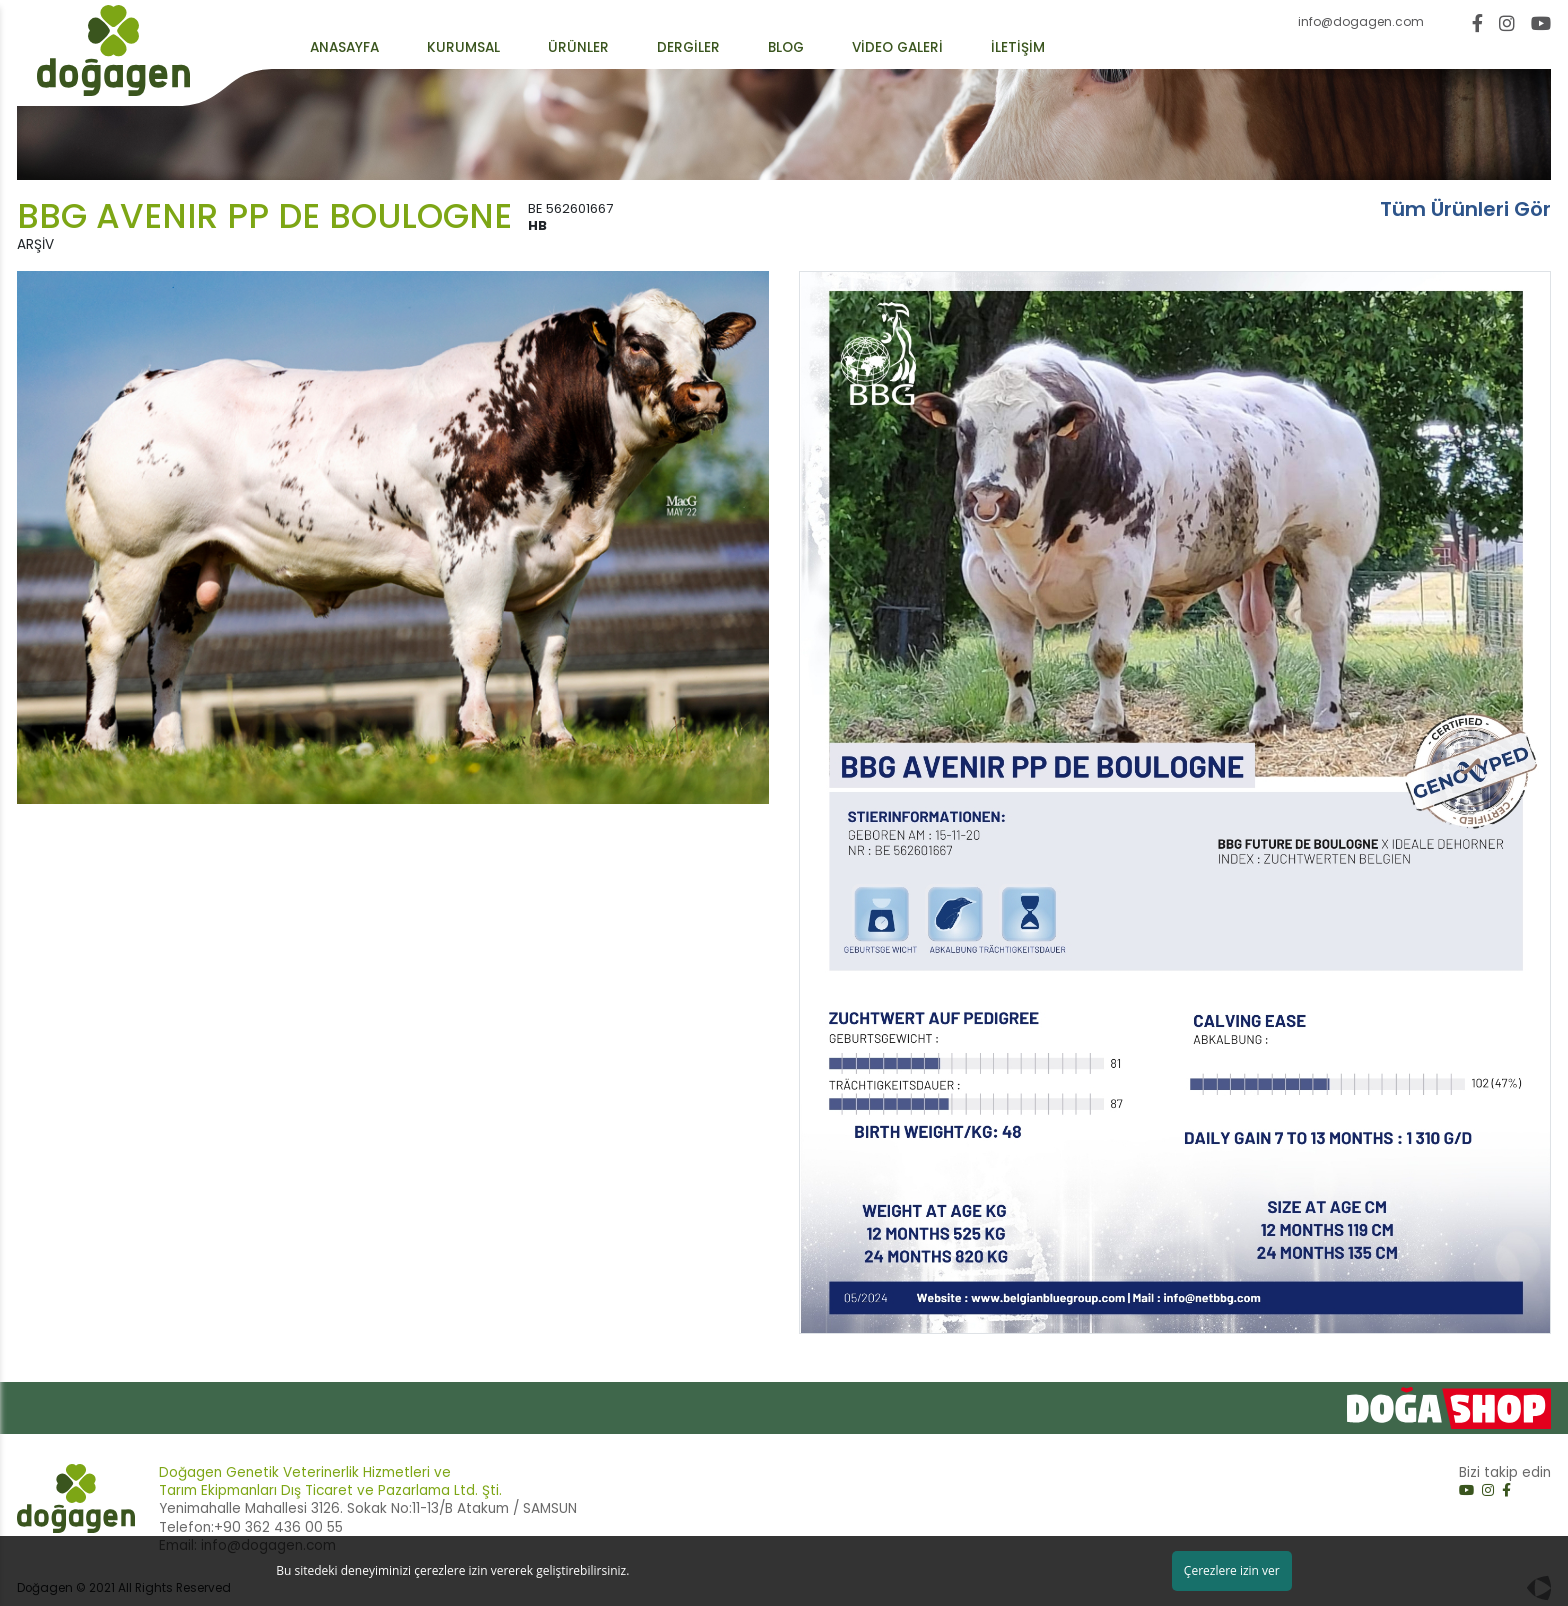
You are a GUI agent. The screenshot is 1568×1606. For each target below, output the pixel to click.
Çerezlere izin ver (1232, 1570)
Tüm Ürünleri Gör (1465, 209)
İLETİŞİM (1018, 48)
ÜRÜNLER (578, 48)
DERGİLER (688, 48)
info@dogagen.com (1361, 22)
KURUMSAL (463, 48)
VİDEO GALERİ (897, 48)
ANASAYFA (344, 48)
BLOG (786, 48)
